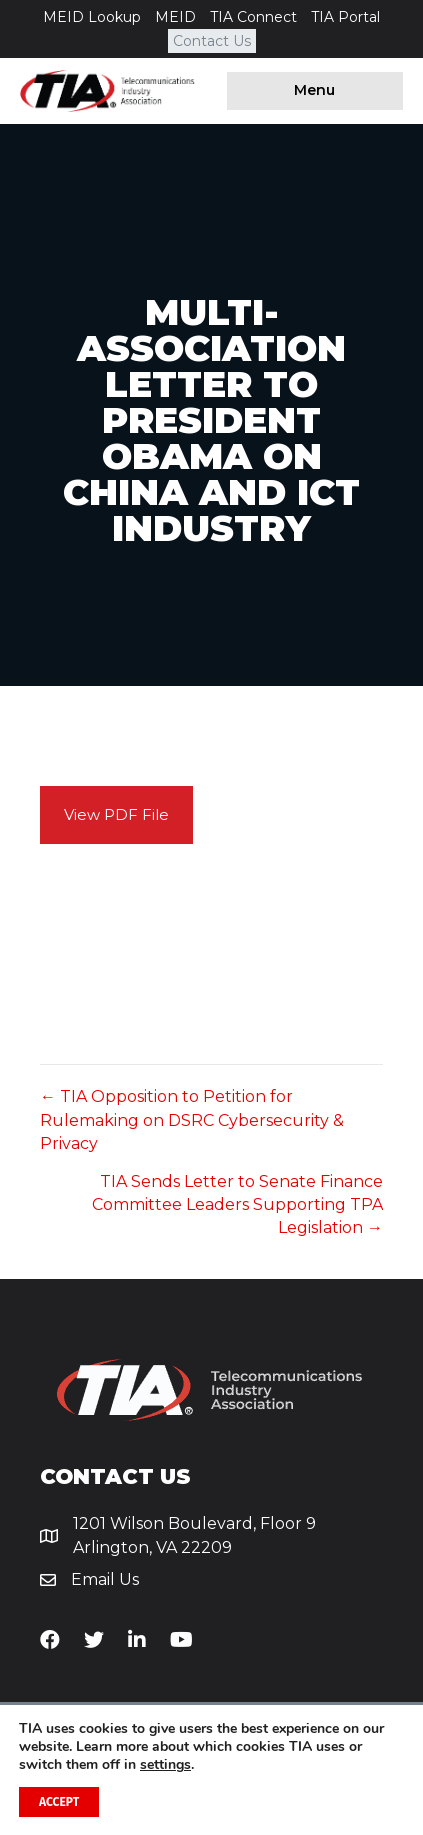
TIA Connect (253, 17)
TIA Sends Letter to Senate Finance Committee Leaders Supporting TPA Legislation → (237, 1204)
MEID (175, 17)
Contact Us (212, 41)
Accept (59, 1802)
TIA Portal (345, 17)
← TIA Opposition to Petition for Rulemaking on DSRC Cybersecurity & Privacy (192, 1119)
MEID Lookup (92, 17)
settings (165, 1765)
